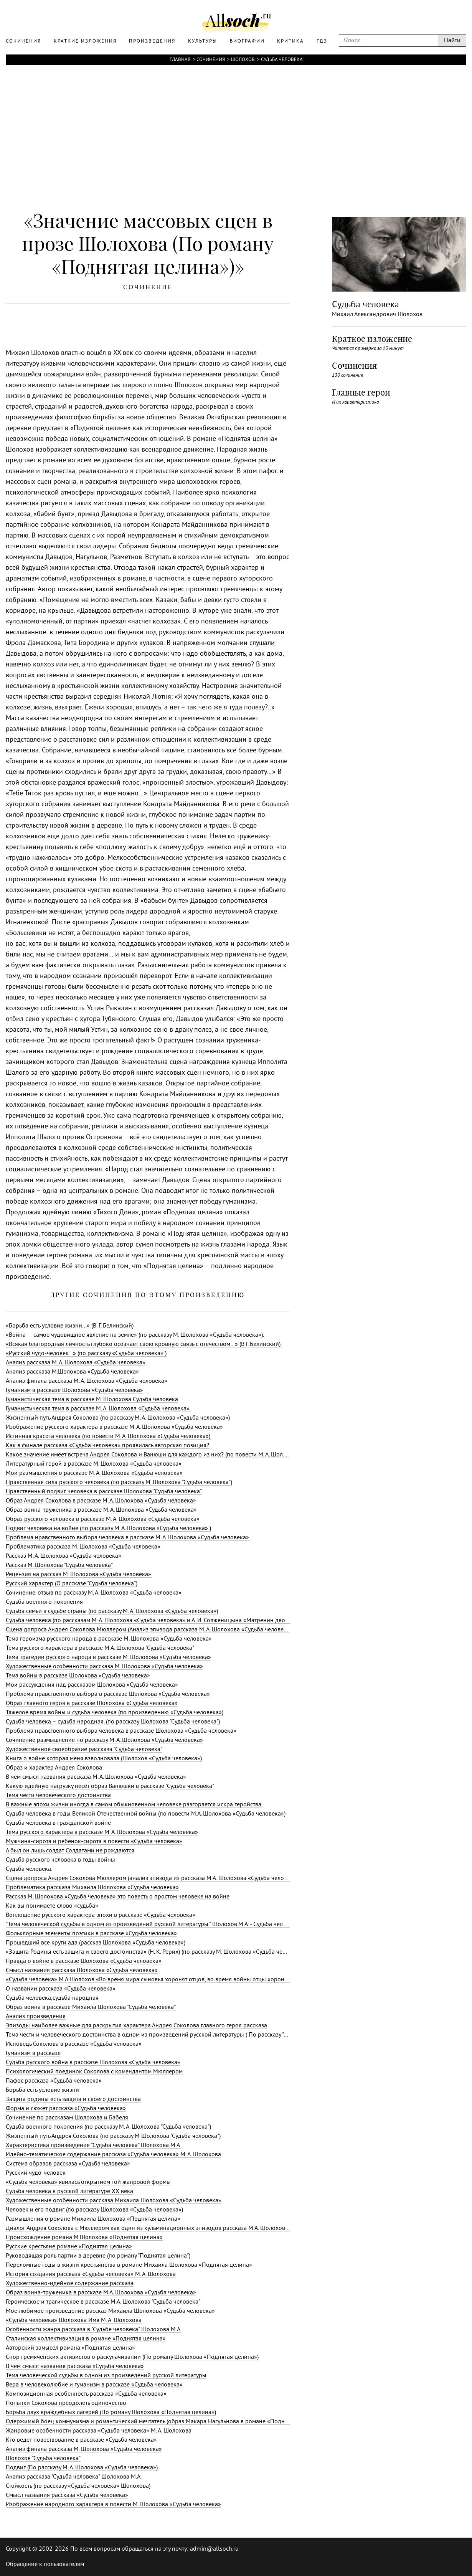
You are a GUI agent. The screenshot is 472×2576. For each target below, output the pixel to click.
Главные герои (361, 392)
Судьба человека (282, 60)
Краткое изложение (372, 338)
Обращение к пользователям (45, 2564)
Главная (180, 60)
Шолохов (243, 60)
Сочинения (210, 60)
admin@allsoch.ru (214, 2549)
